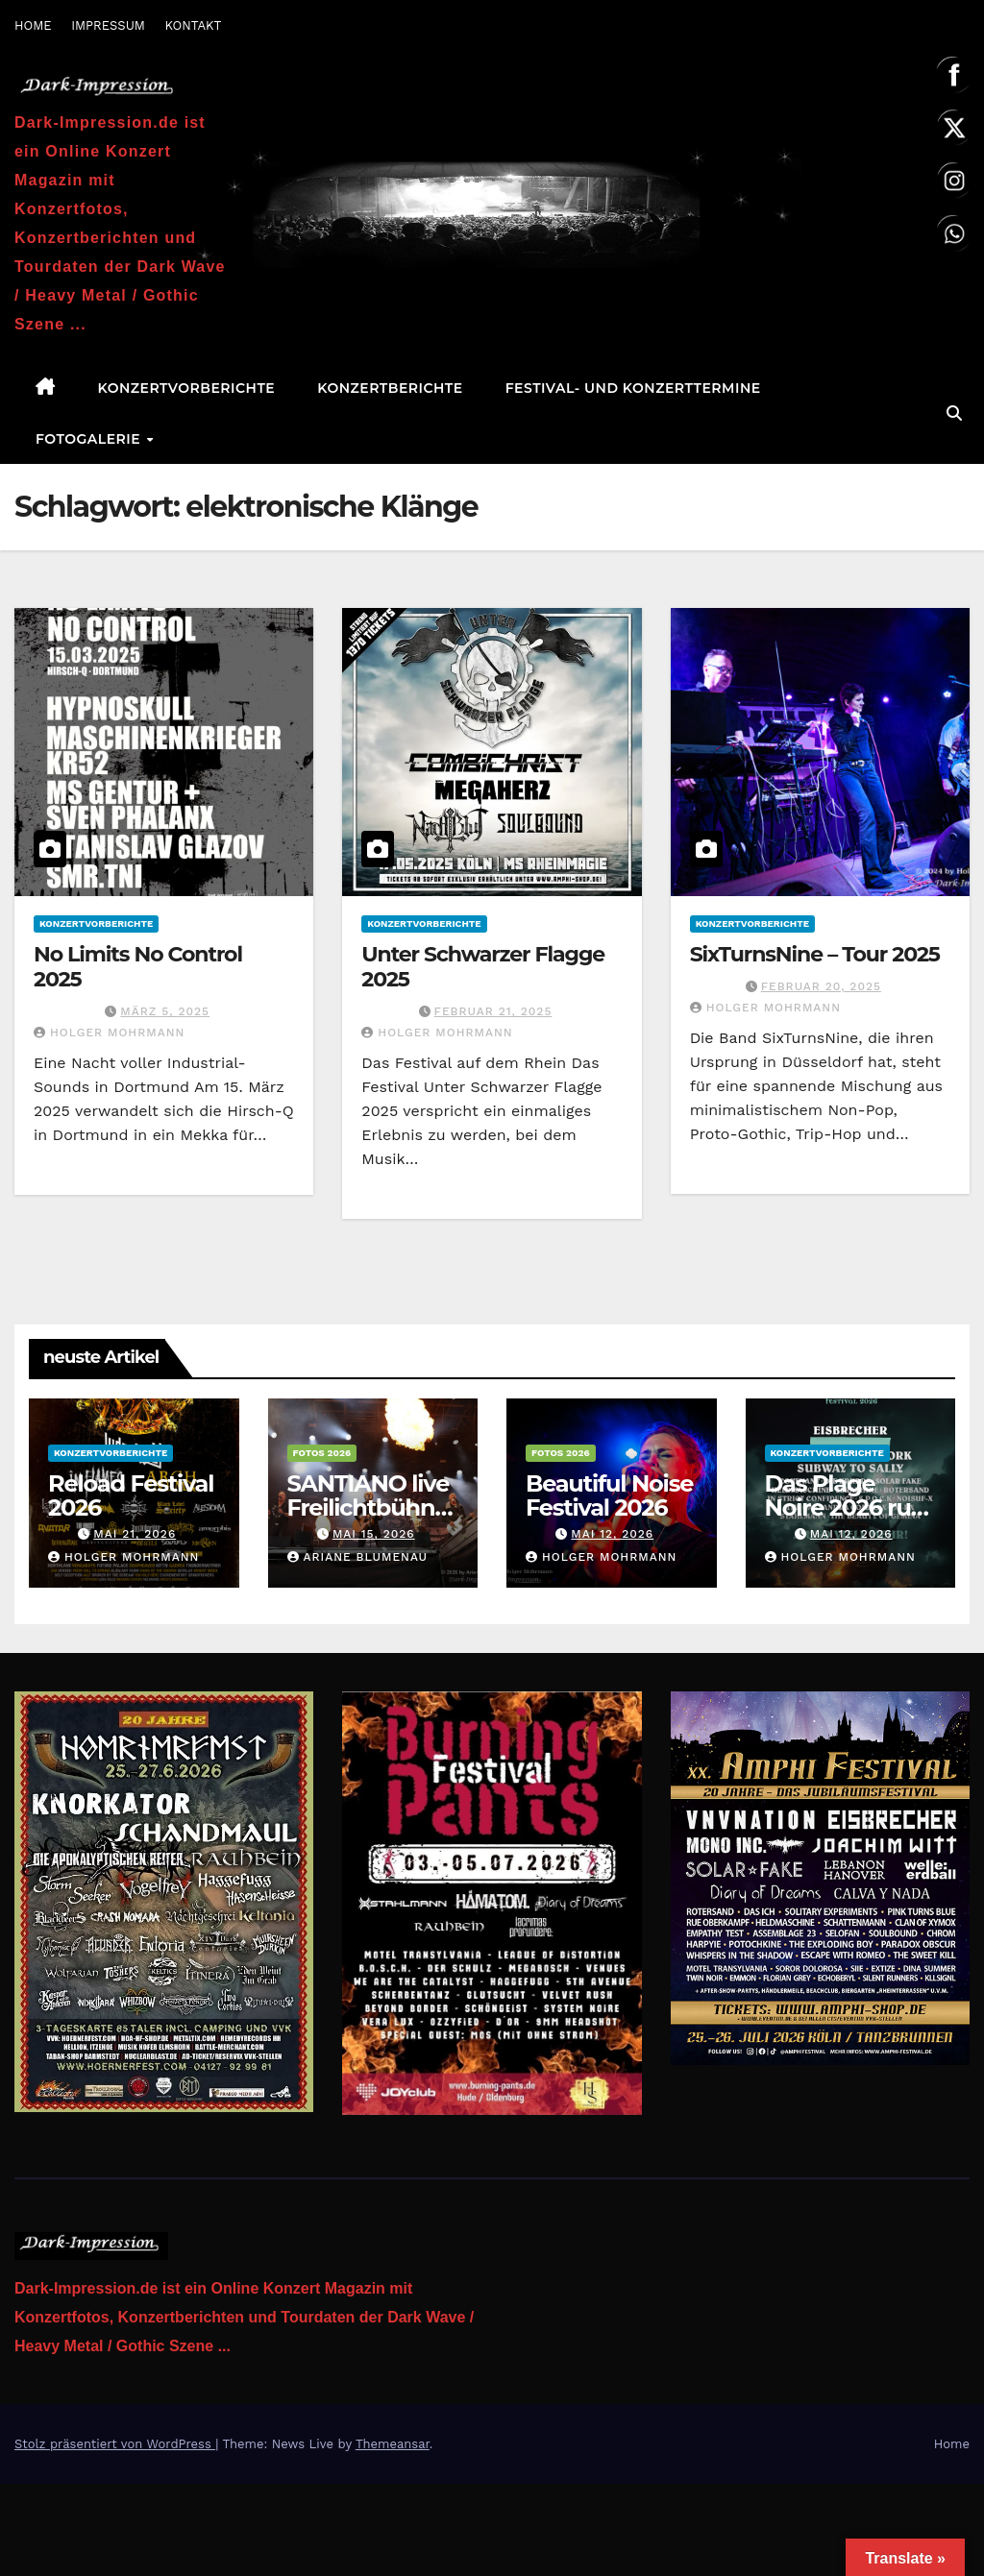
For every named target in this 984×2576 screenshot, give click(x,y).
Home (952, 2444)
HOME (33, 25)
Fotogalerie (90, 439)
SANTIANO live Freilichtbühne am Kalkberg (368, 1507)
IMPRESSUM (108, 25)
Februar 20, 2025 (821, 986)
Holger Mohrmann (109, 1032)
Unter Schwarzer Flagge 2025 (482, 966)
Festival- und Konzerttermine (633, 388)
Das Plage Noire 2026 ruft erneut (846, 1507)
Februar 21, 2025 (493, 1011)
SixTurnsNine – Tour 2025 (815, 954)
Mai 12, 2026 (612, 1534)
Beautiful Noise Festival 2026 (609, 1495)
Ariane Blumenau (358, 1557)
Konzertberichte (389, 388)
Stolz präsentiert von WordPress (114, 2444)
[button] (954, 413)
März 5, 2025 (164, 1011)
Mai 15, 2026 (373, 1534)
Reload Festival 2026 (130, 1495)
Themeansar (393, 2444)
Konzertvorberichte (187, 388)
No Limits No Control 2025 (138, 966)
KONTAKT (192, 25)
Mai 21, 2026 (134, 1534)
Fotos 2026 (322, 1452)
